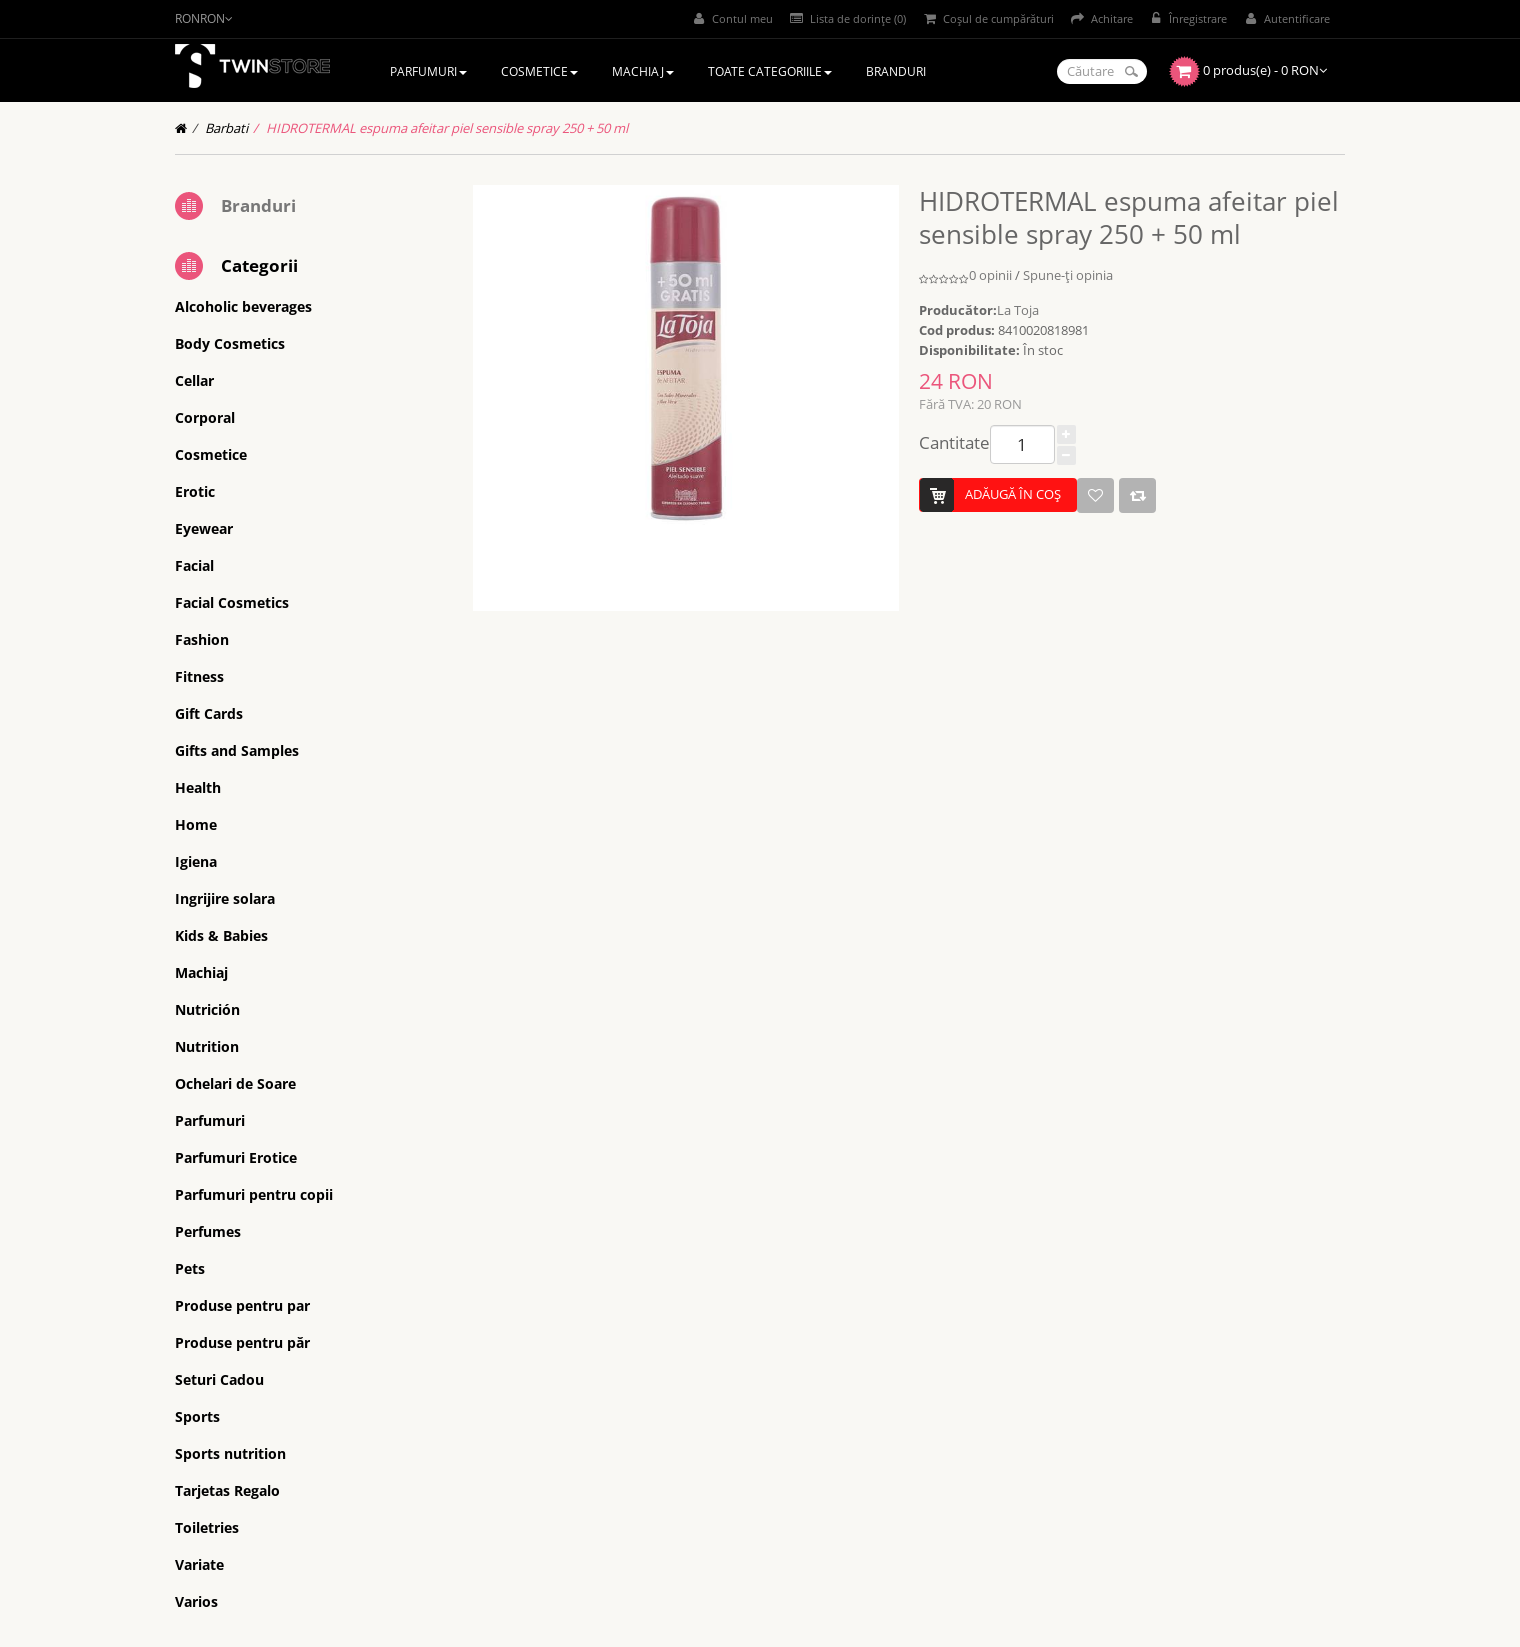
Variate (199, 1564)
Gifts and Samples (237, 750)
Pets (190, 1268)
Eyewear (204, 528)
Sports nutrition (230, 1453)
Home (196, 824)
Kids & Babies (221, 935)
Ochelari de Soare (235, 1083)
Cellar (194, 380)
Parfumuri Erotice (236, 1157)
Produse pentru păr (242, 1342)
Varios (196, 1601)
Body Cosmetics (230, 343)
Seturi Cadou (219, 1379)
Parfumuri (210, 1120)
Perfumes (208, 1231)
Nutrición (207, 1009)
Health (198, 787)
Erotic (195, 491)
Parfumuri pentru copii (254, 1194)
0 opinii (990, 275)
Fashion (202, 639)
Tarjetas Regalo (227, 1490)
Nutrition (207, 1046)
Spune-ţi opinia (1068, 275)
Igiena (196, 861)
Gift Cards (209, 713)
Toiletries (207, 1527)
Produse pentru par (242, 1305)
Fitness (199, 676)
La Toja (1018, 310)
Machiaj (201, 972)
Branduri (258, 205)
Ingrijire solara (225, 898)
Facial (194, 565)
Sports (197, 1416)
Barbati (226, 128)
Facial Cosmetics (232, 602)
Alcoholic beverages (243, 306)
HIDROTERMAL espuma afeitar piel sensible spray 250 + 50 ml (447, 128)
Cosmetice (211, 454)
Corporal (205, 417)
